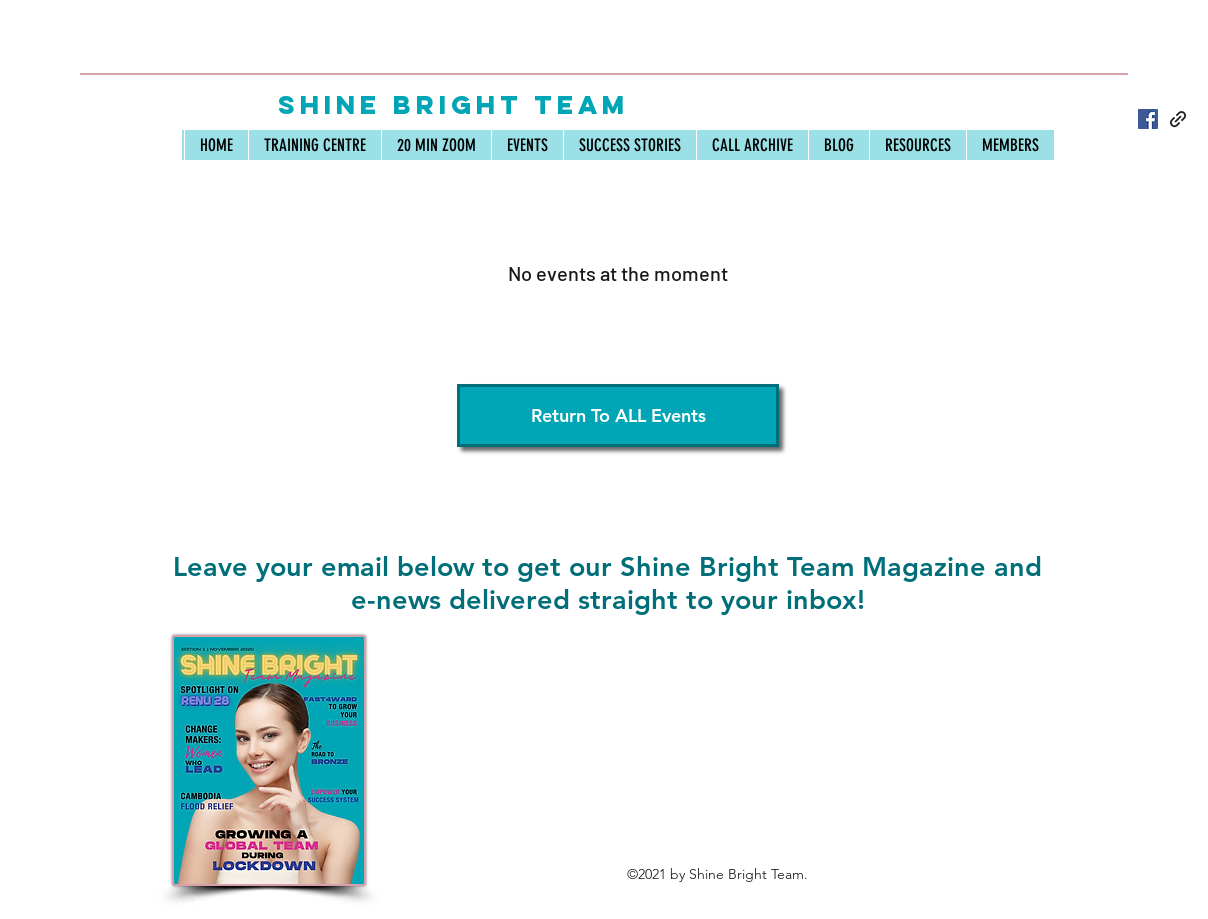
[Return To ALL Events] (618, 415)
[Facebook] (1148, 119)
